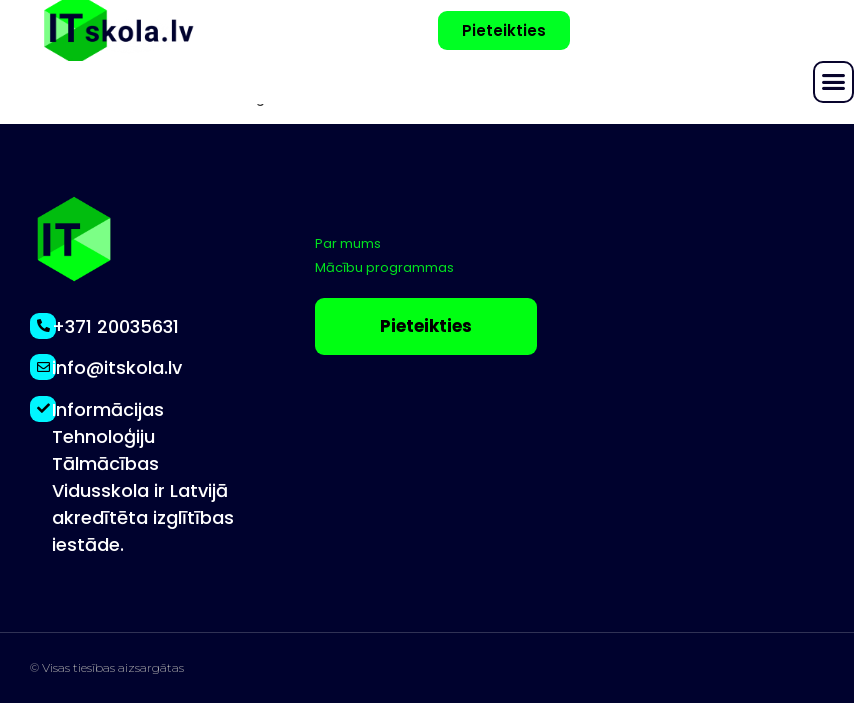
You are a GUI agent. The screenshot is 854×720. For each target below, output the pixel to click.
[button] (834, 82)
